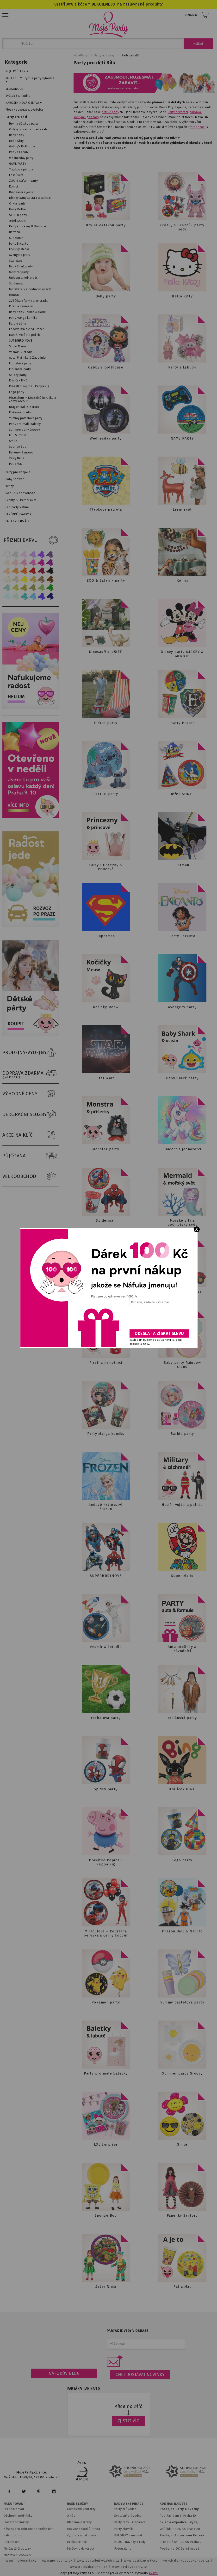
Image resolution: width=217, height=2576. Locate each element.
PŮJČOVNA (30, 1156)
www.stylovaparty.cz (129, 2567)
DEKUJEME (101, 4)
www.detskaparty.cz (141, 2560)
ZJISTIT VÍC (128, 2421)
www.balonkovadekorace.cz (185, 2560)
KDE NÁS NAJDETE (173, 2504)
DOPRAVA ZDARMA (30, 1073)
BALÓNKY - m (124, 2535)
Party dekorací (178, 112)
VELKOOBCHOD (30, 1176)
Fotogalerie (123, 2548)
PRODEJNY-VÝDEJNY (30, 1052)
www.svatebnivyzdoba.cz (98, 2560)
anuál (138, 2535)
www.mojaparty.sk (57, 2560)
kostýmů (80, 117)
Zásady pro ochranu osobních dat (28, 2529)
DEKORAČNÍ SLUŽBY (30, 1114)
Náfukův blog (64, 2373)
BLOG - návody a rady (130, 2542)
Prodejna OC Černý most (179, 2548)
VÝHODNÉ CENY (30, 1094)
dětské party (110, 112)
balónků (196, 112)
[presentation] (158, 1319)
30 (113, 4)
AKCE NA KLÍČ (30, 1135)
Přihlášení (191, 15)
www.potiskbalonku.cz (89, 2567)
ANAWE (153, 2573)
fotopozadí (197, 127)
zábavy (93, 117)
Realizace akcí (77, 2542)
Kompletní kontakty (81, 2509)
